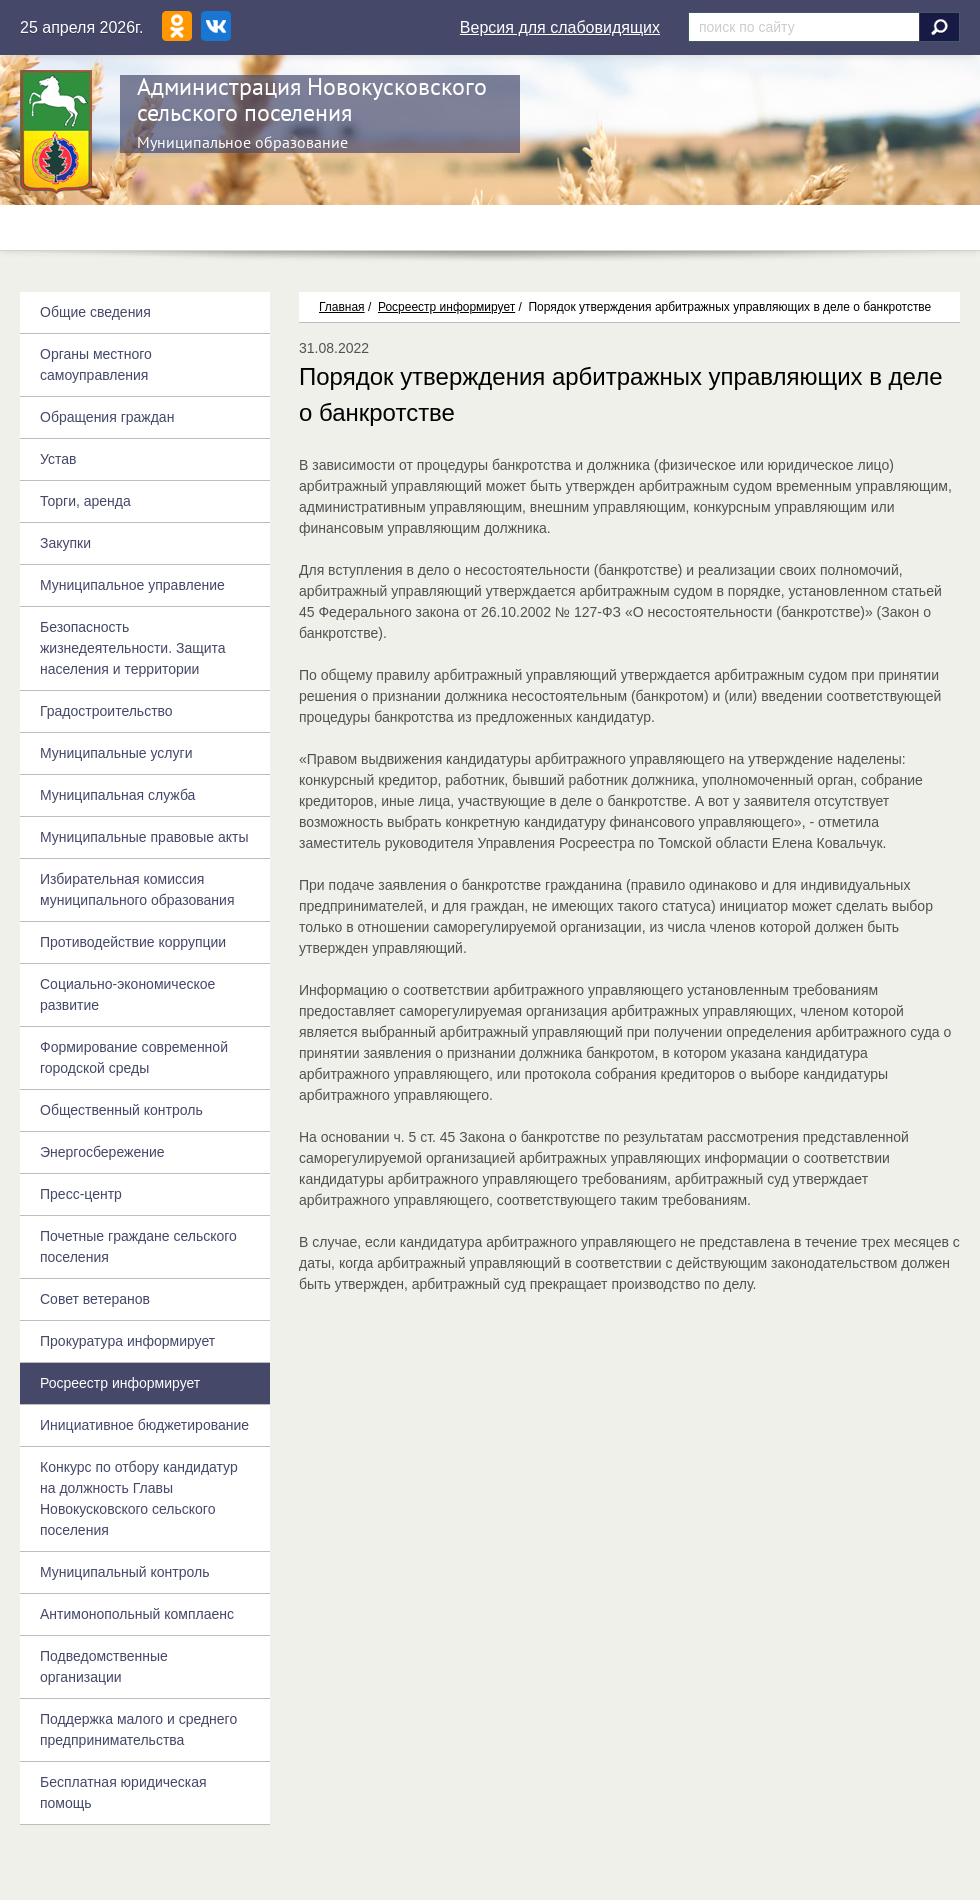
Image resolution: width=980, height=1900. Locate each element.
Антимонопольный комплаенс (137, 1614)
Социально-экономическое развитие (127, 994)
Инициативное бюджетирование (144, 1425)
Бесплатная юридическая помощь (123, 1792)
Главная (342, 307)
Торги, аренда (85, 501)
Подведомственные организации (104, 1666)
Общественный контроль (121, 1110)
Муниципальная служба (117, 795)
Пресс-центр (81, 1194)
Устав (58, 459)
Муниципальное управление (132, 585)
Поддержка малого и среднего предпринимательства (138, 1729)
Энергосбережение (102, 1152)
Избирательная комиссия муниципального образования (137, 889)
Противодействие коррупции (133, 942)
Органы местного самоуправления (96, 364)
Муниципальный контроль (124, 1572)
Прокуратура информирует (127, 1341)
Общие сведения (95, 312)
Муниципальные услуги (116, 753)
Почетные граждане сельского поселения (138, 1246)
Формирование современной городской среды (134, 1057)
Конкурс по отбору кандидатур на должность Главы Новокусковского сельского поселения (139, 1498)
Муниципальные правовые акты (144, 837)
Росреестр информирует (446, 307)
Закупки (65, 543)
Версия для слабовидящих (560, 27)
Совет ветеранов (95, 1299)
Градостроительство (106, 711)
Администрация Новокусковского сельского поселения (312, 99)
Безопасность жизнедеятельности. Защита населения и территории (133, 648)
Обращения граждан (107, 417)
